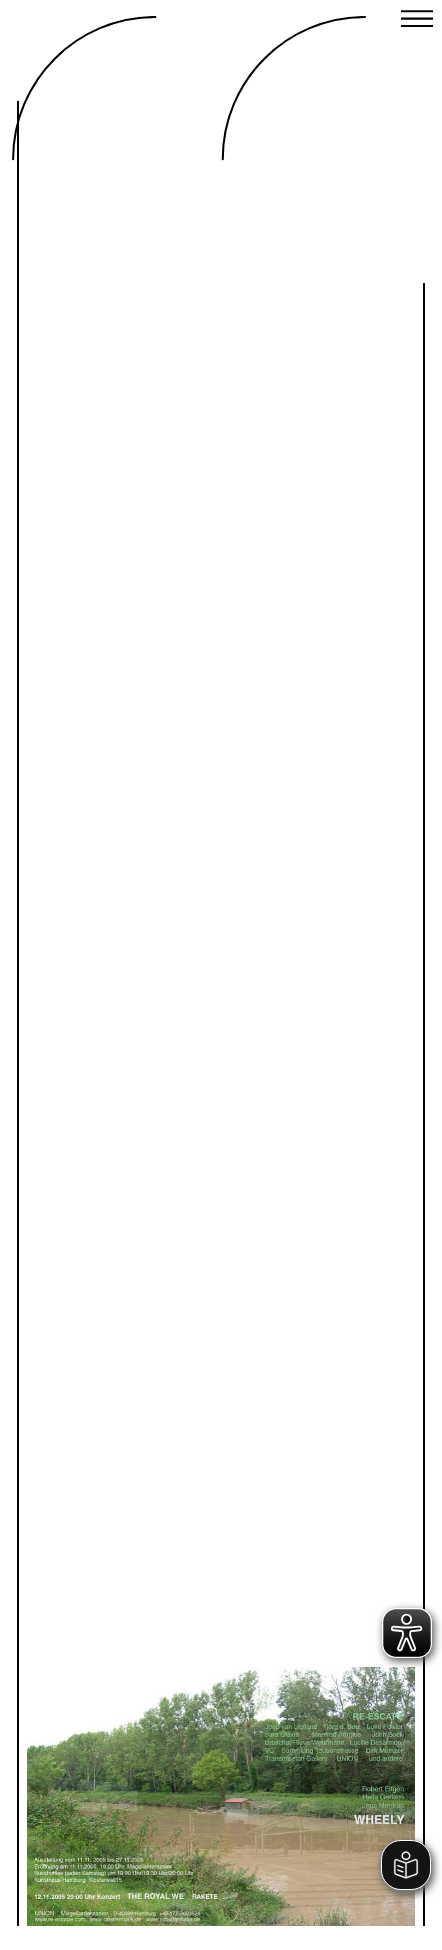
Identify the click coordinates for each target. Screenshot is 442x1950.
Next (308, 1746)
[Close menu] (417, 21)
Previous (134, 1746)
